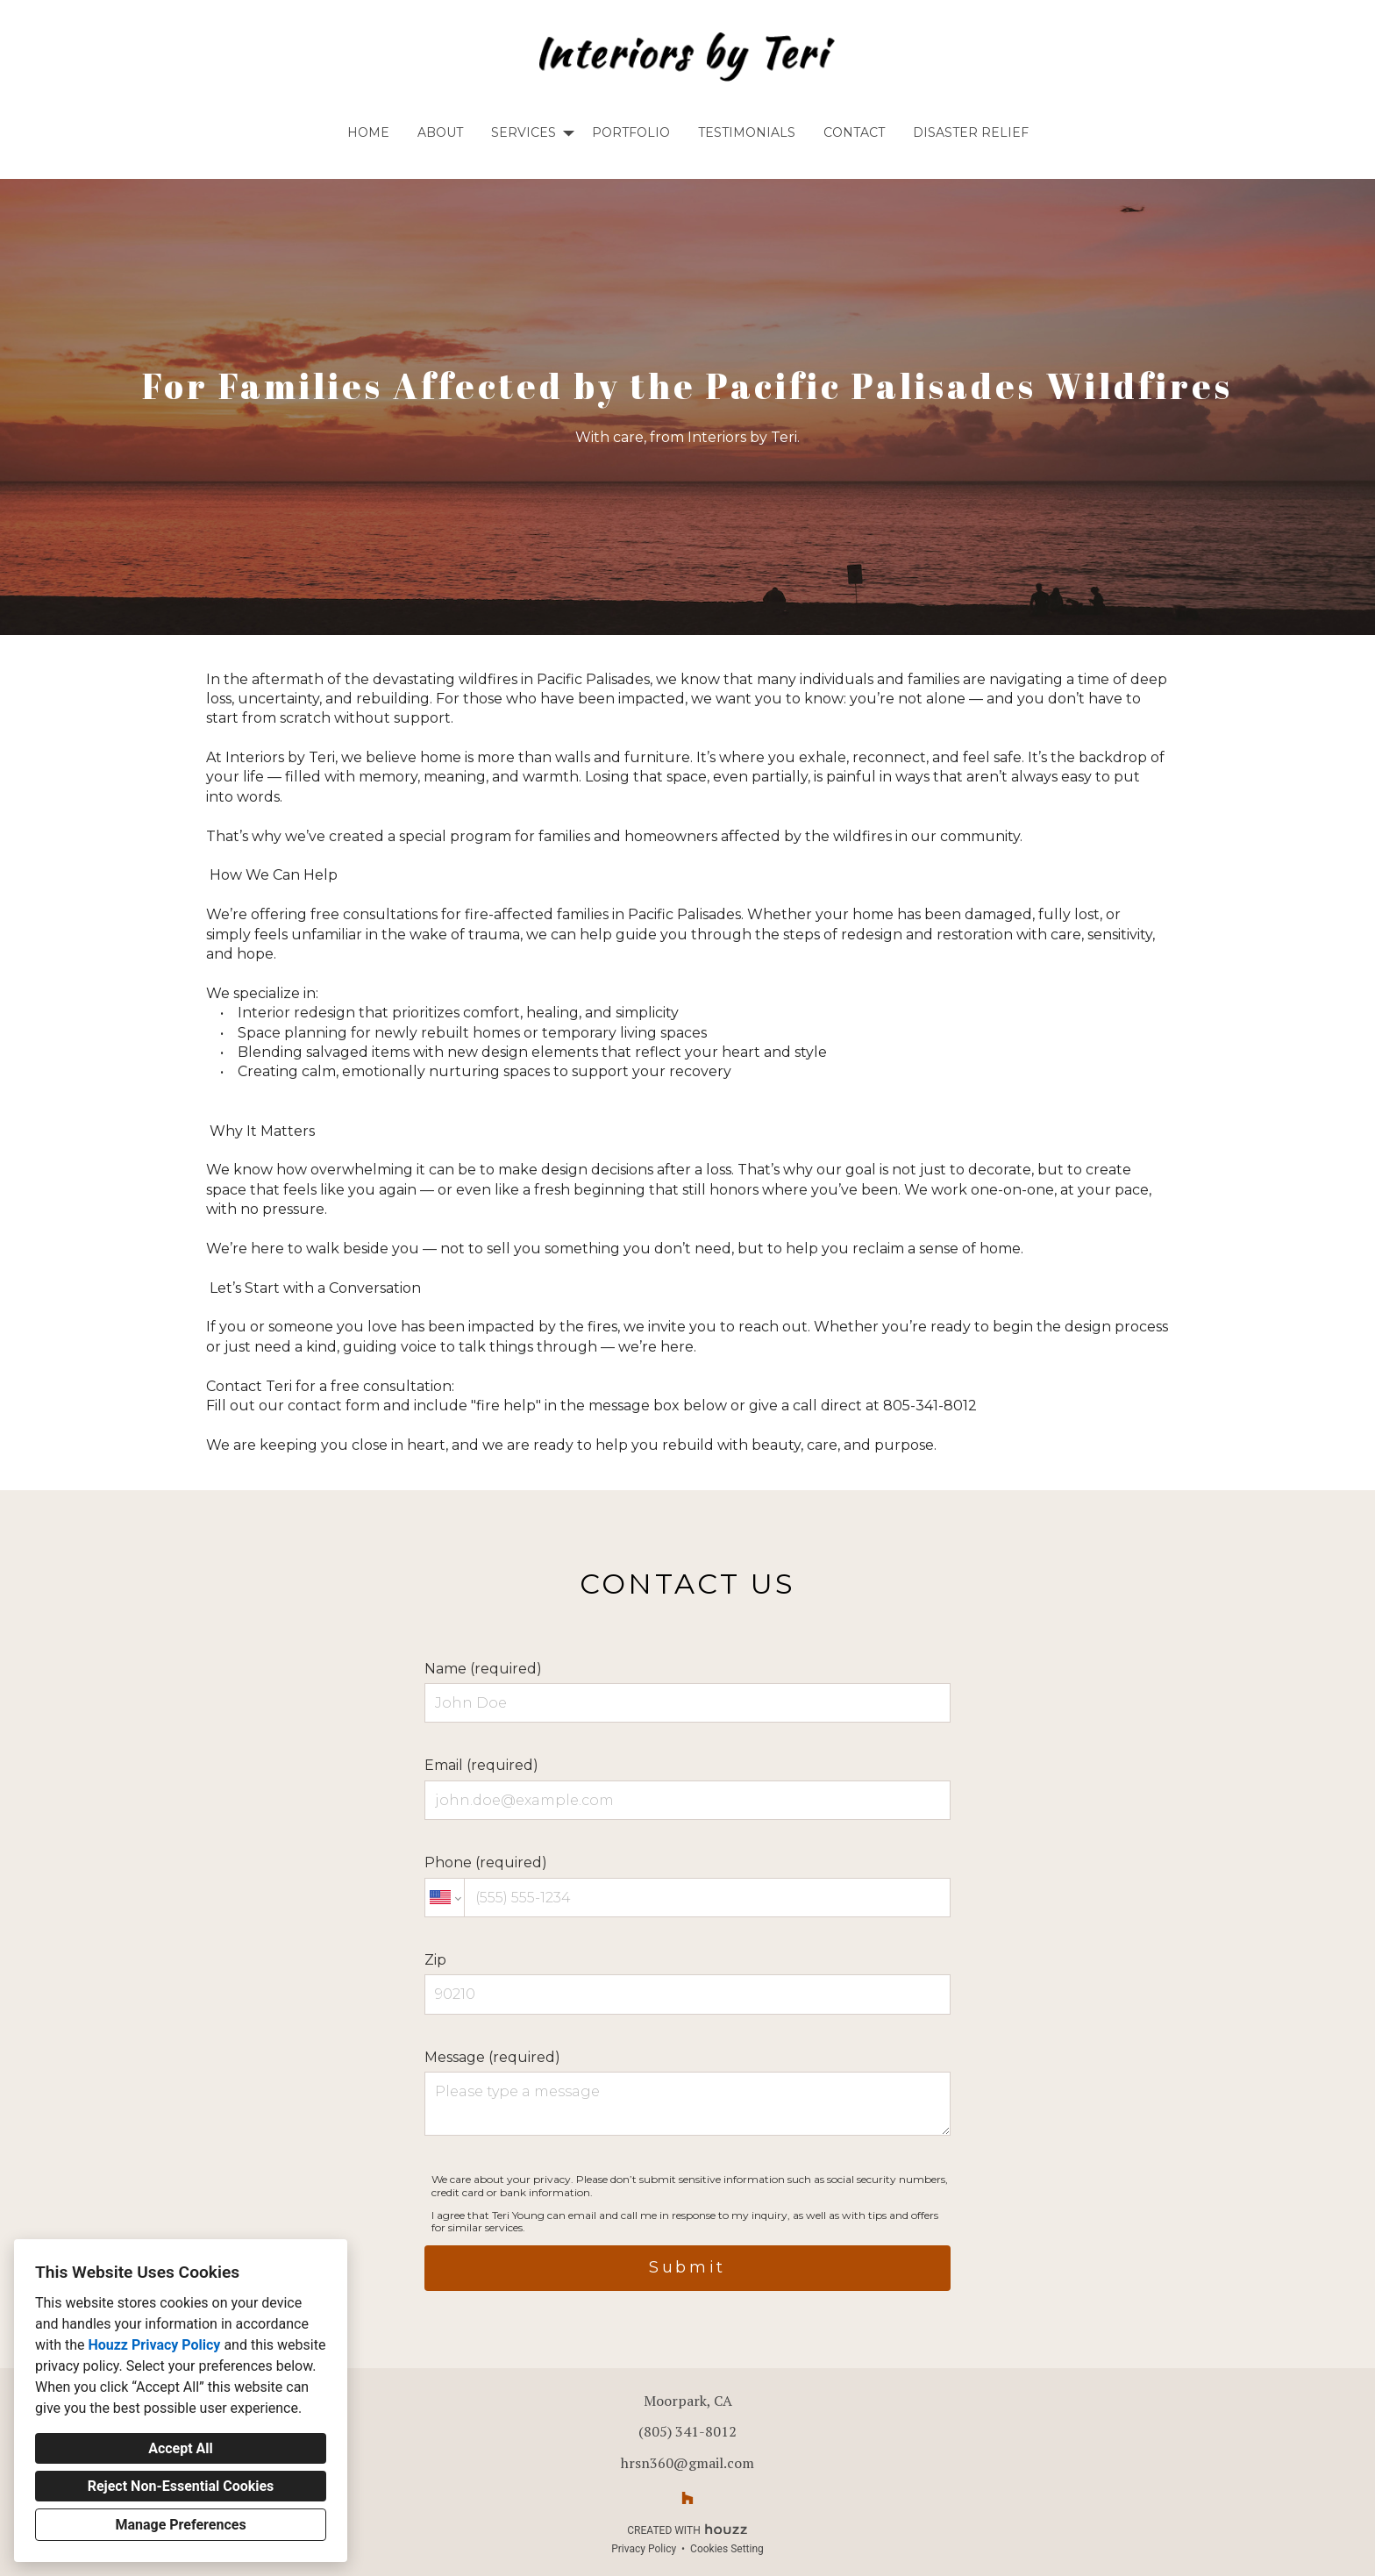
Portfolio (631, 132)
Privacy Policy (643, 2549)
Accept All (180, 2448)
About (440, 132)
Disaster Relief (971, 132)
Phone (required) (687, 1885)
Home (368, 132)
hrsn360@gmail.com (687, 2463)
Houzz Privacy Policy (154, 2345)
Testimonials (746, 132)
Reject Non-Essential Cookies (181, 2486)
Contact (854, 132)
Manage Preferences (180, 2524)
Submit (687, 2267)
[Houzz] (687, 2498)
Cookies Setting (727, 2549)
